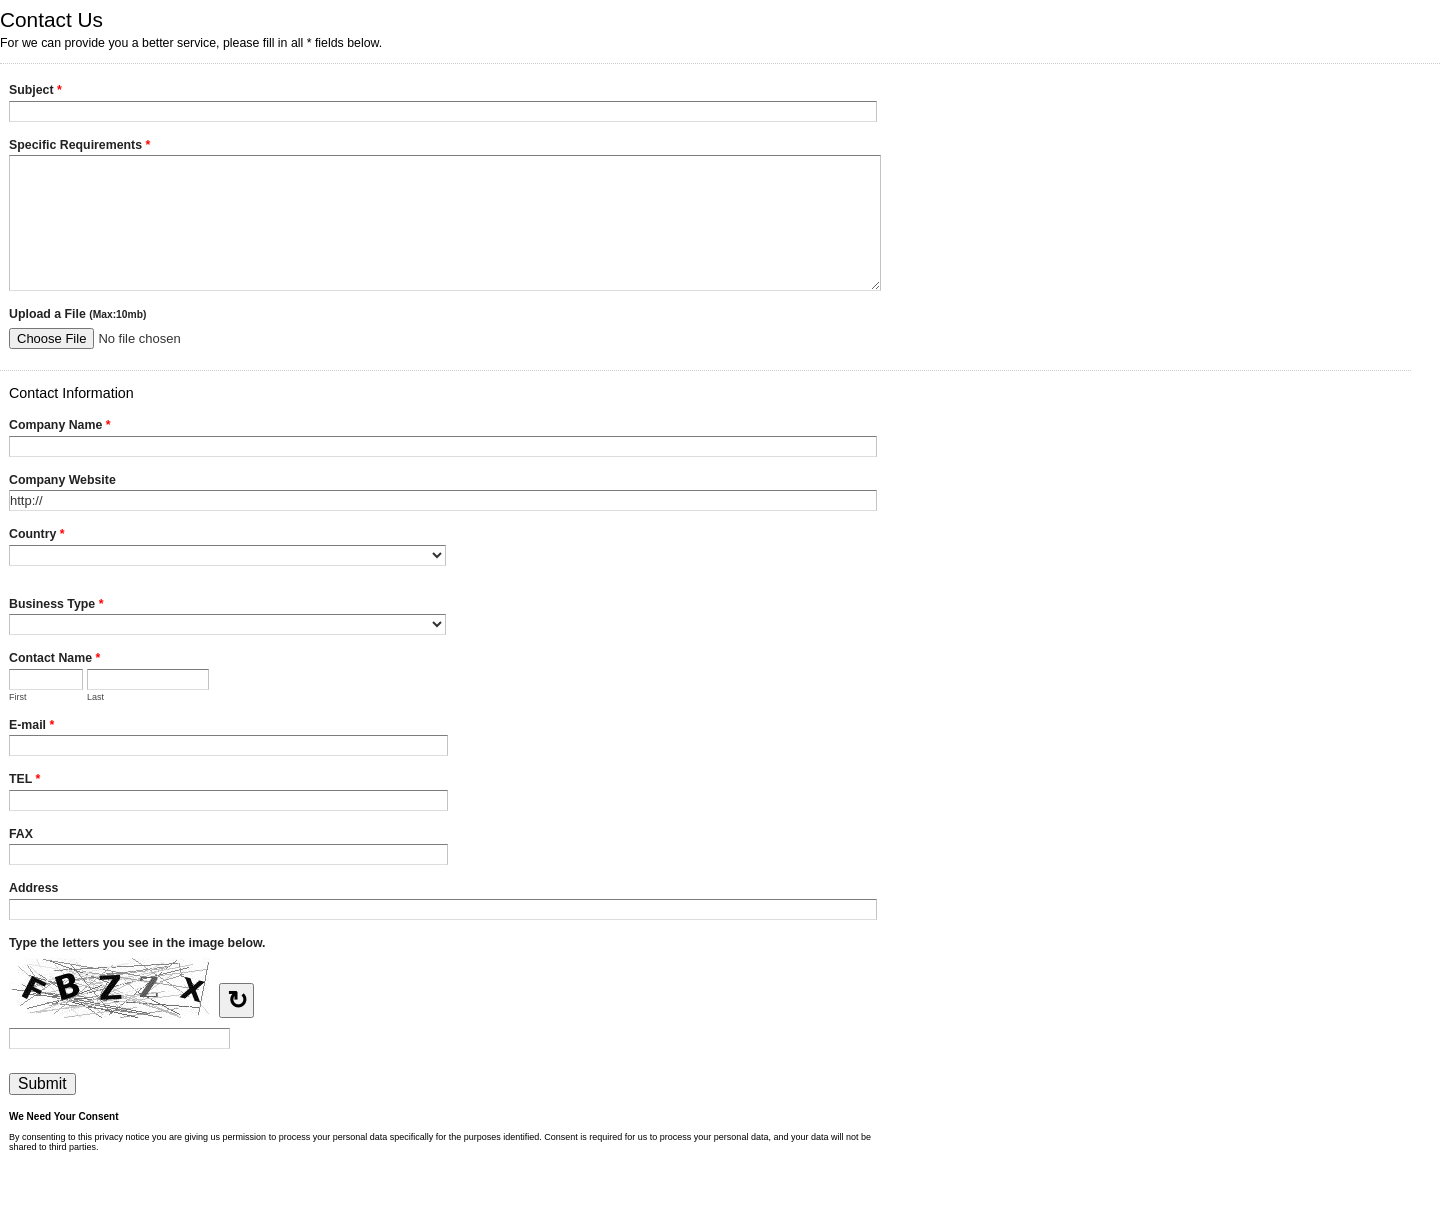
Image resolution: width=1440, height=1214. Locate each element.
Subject (35, 92)
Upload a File (77, 314)
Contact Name (54, 660)
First (18, 697)
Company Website (62, 480)
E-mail (31, 727)
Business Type (56, 606)
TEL (24, 781)
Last (95, 697)
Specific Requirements (79, 147)
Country (37, 536)
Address (33, 888)
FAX (21, 834)
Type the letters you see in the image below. (137, 943)
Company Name (60, 427)
